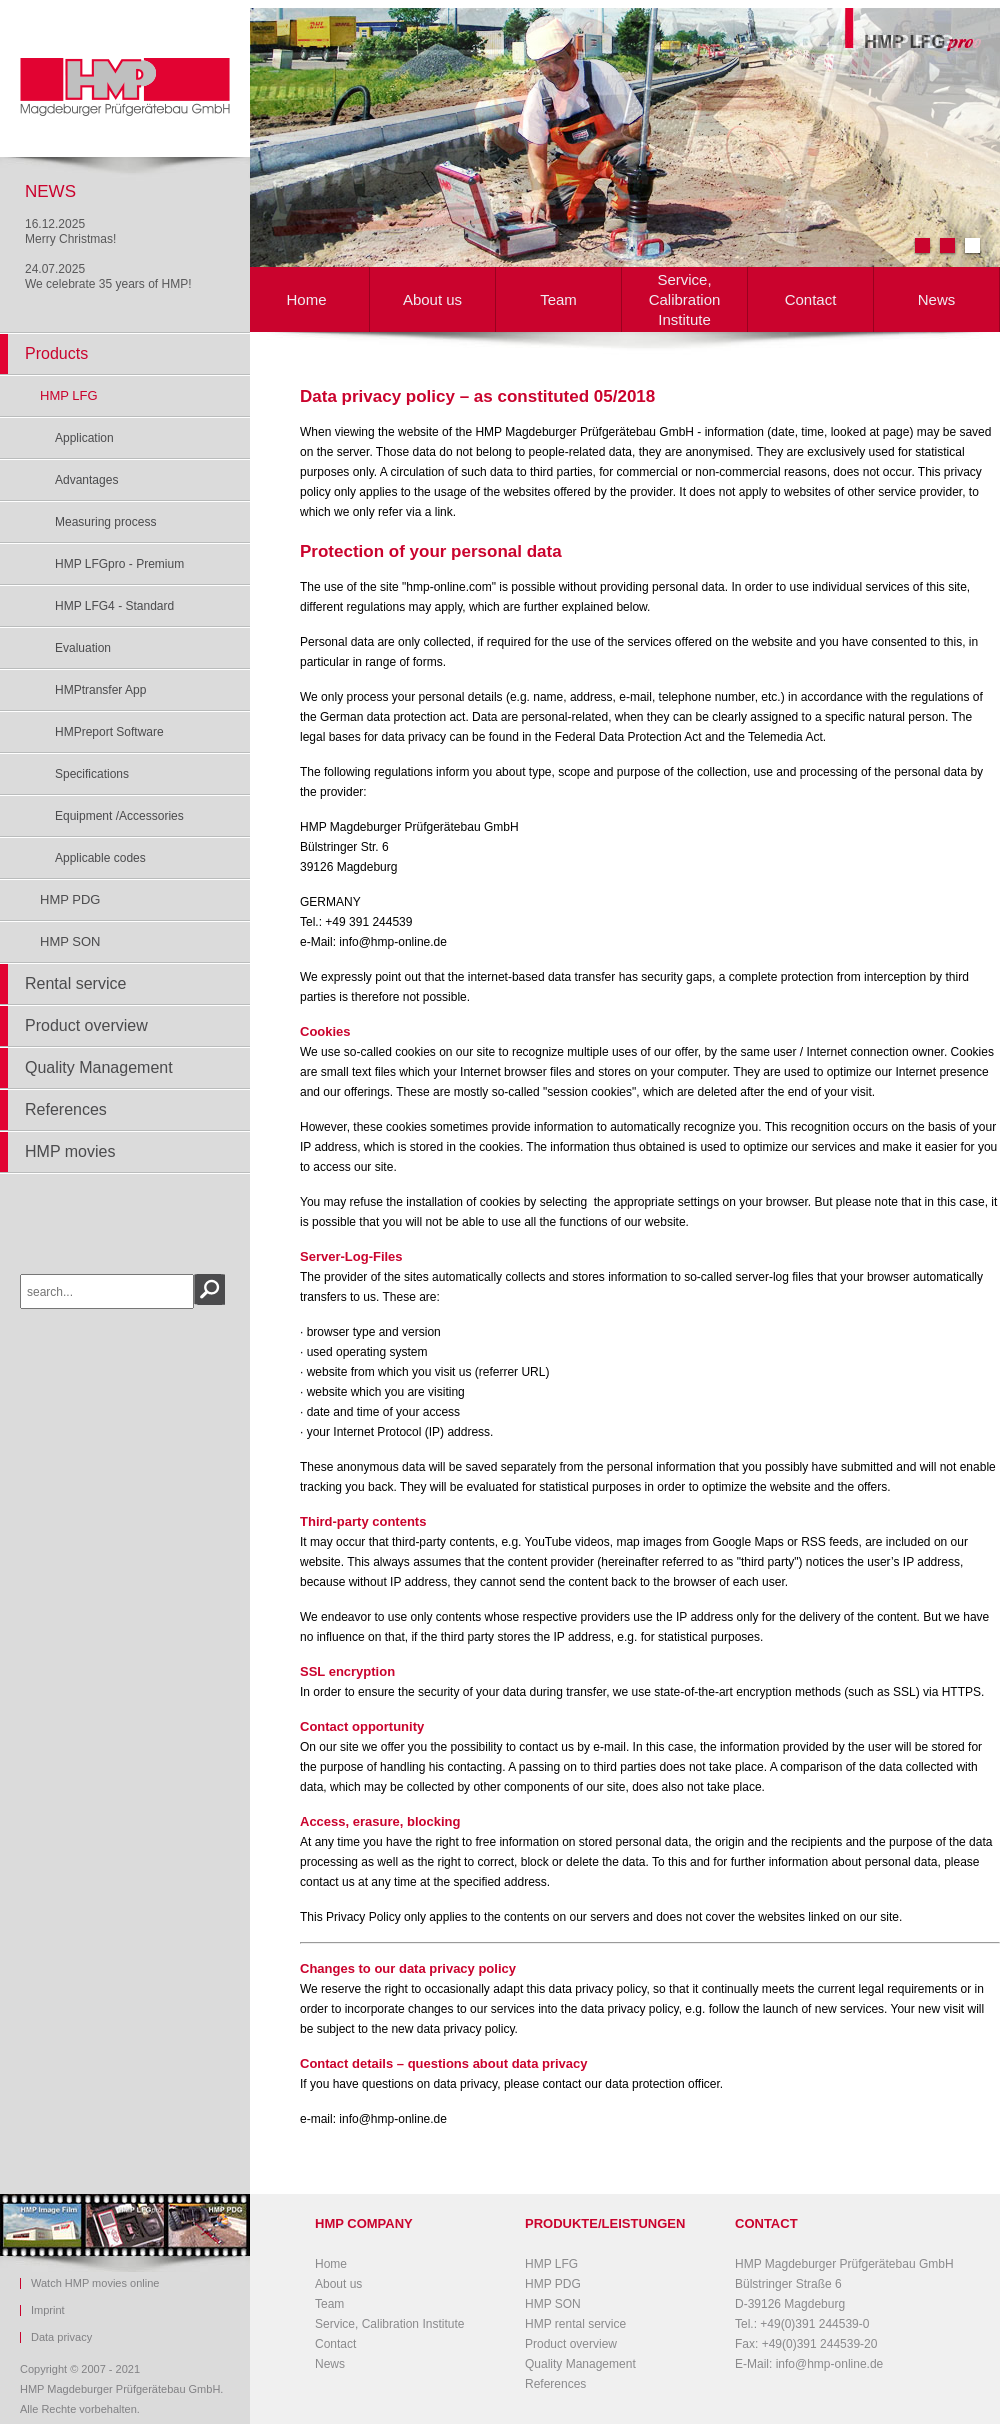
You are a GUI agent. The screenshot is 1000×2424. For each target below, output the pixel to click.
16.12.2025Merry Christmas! (70, 231)
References (66, 1109)
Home (306, 299)
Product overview (86, 1025)
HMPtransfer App (100, 690)
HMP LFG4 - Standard (114, 606)
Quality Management (99, 1067)
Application (84, 438)
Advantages (86, 480)
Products (56, 353)
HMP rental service (575, 2324)
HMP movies (70, 1151)
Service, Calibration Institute (685, 299)
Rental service (75, 983)
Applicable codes (100, 858)
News (937, 299)
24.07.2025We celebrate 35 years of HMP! (108, 276)
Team (558, 299)
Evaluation (83, 648)
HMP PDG (70, 899)
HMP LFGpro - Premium (119, 564)
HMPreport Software (109, 732)
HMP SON (70, 941)
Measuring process (105, 522)
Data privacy (61, 2337)
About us (432, 299)
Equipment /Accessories (119, 816)
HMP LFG (69, 395)
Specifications (92, 774)
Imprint (48, 2310)
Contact (811, 299)
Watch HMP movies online (95, 2283)
